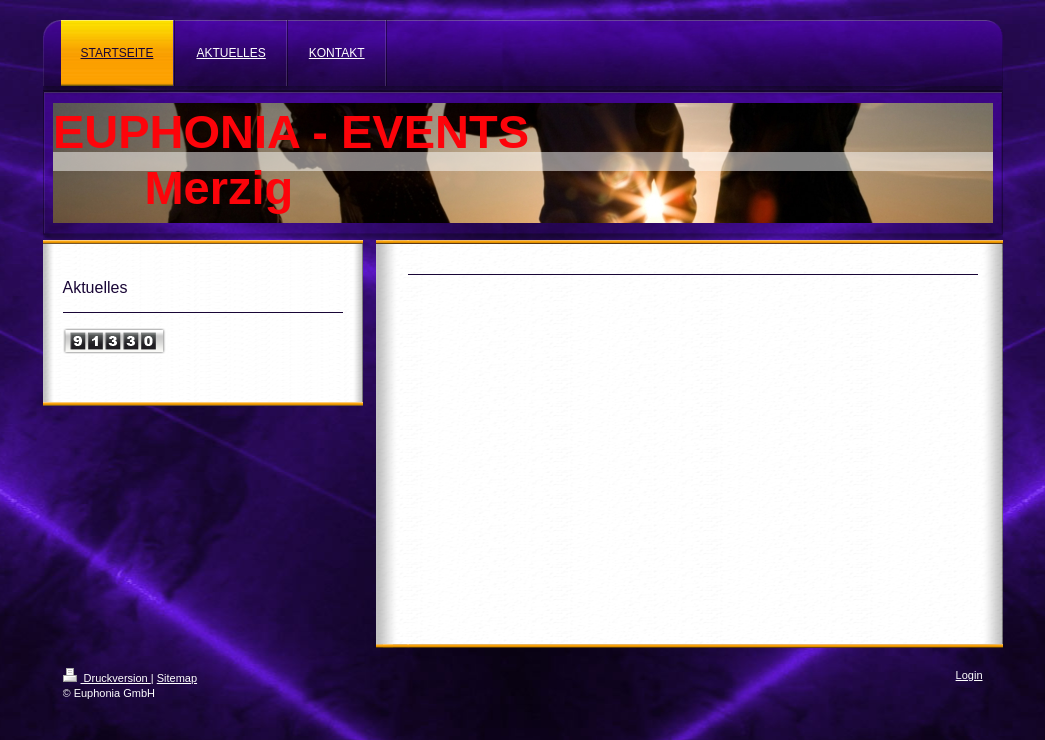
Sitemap (177, 678)
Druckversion (107, 678)
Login (969, 675)
